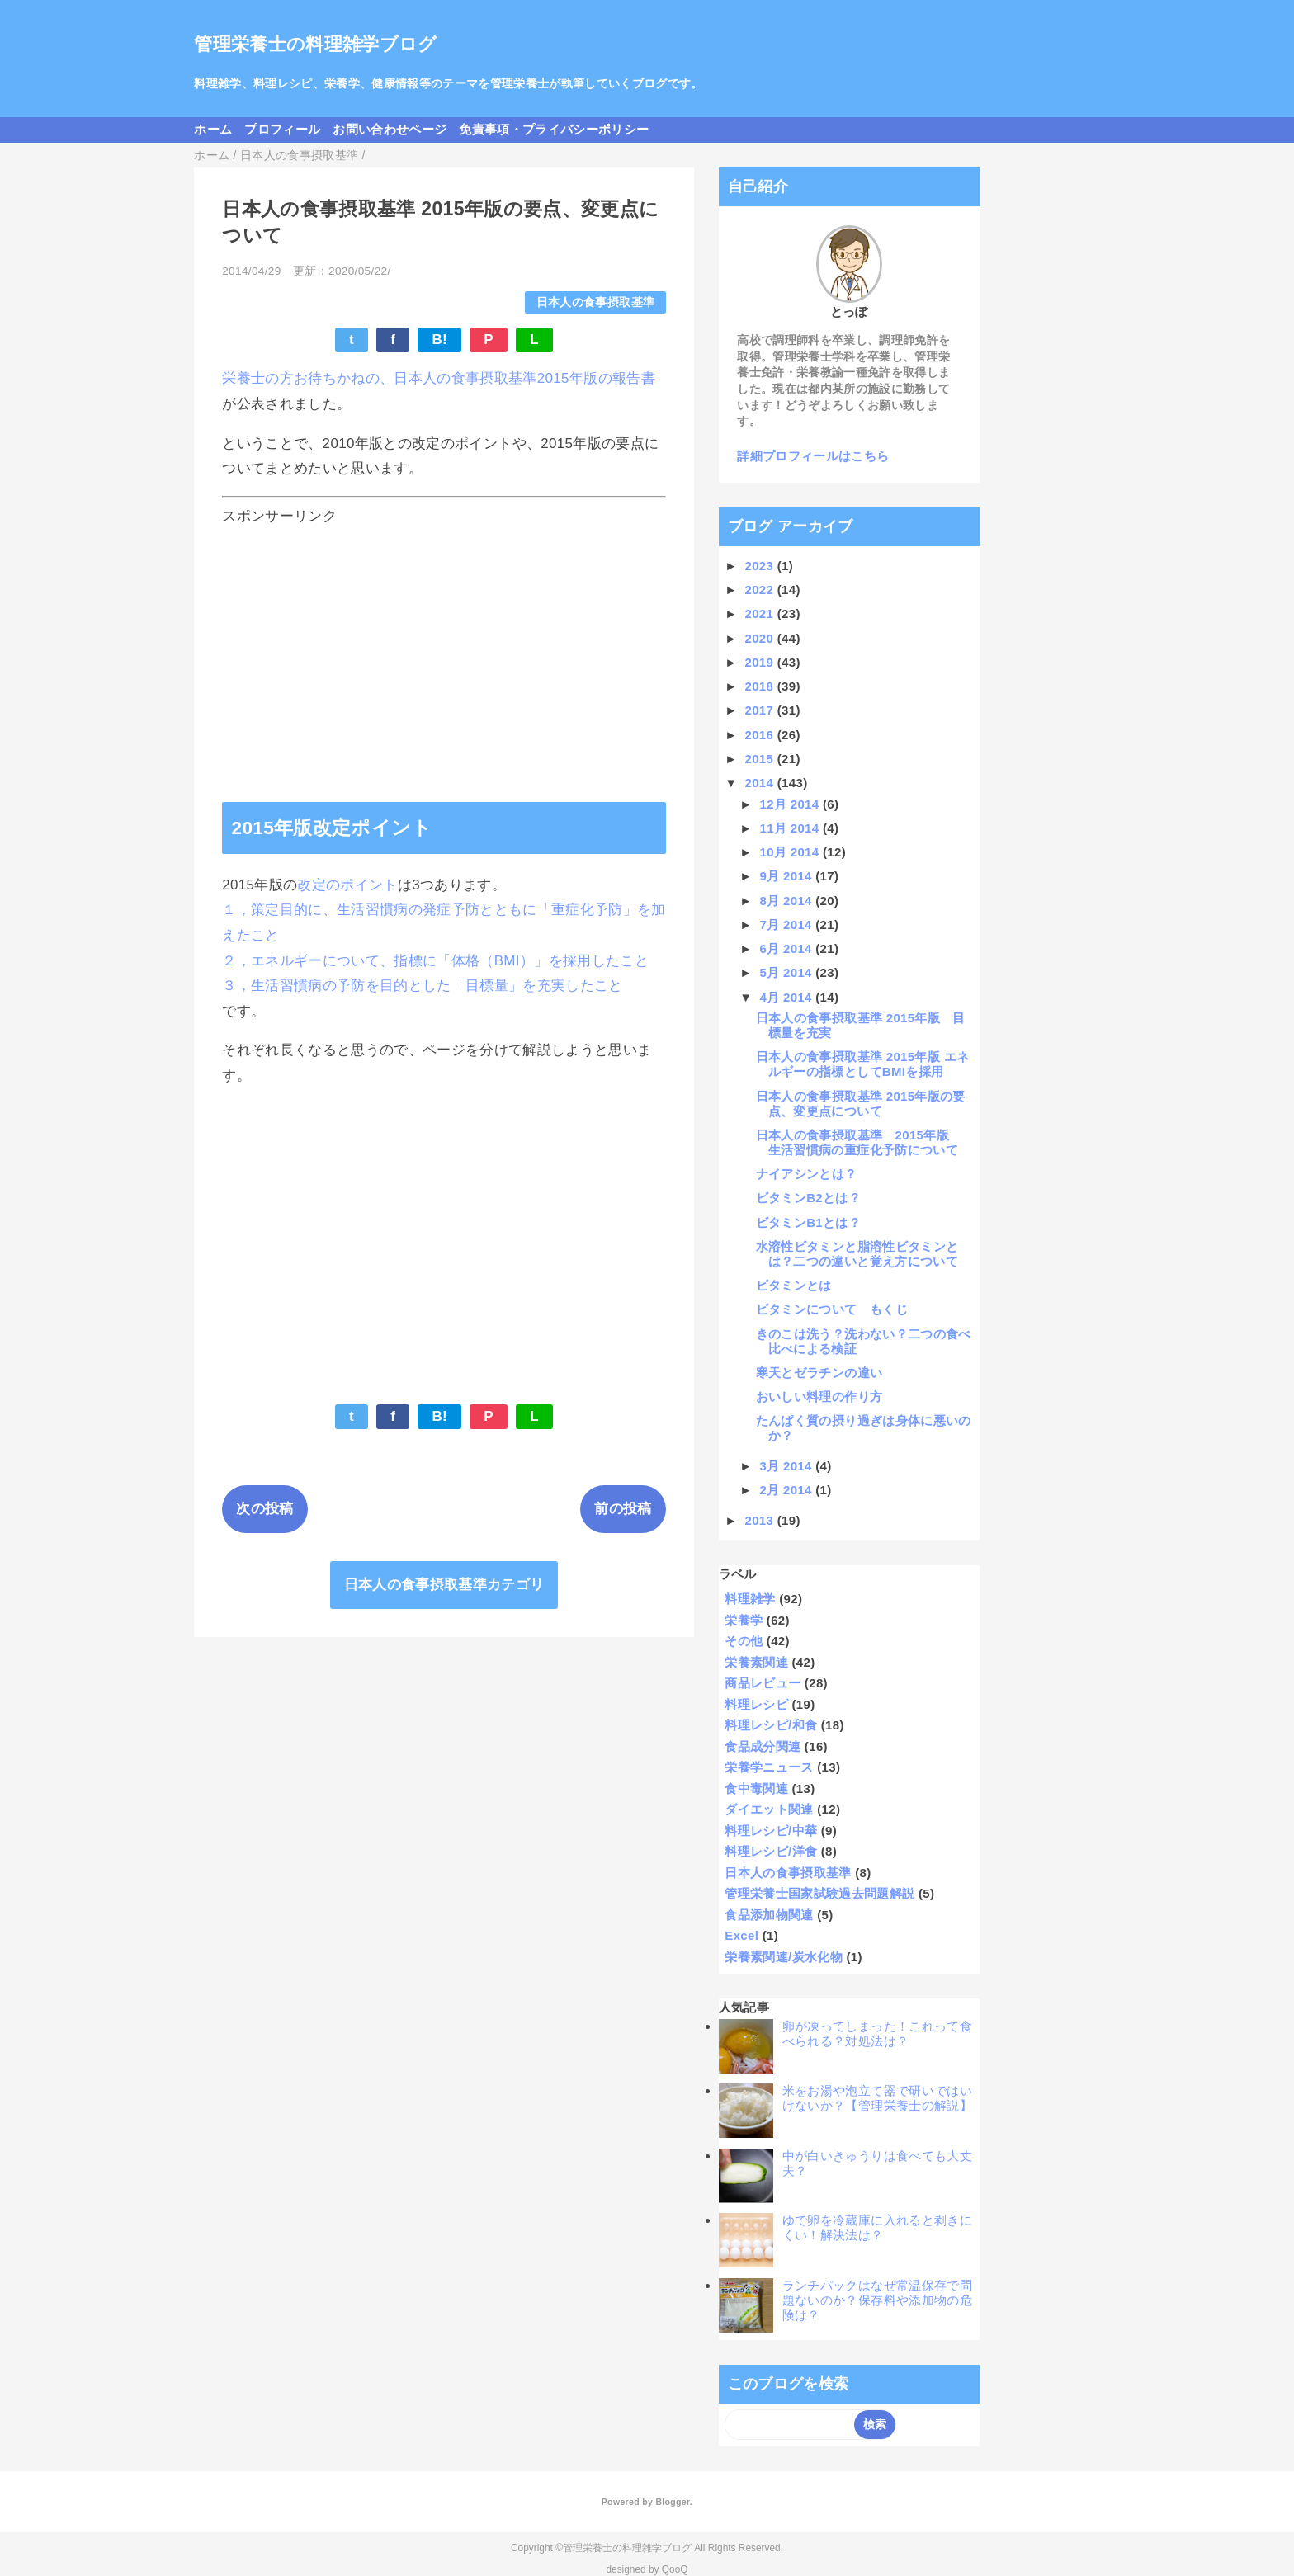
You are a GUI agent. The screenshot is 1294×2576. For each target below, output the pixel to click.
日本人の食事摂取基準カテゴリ (444, 1584)
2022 (761, 590)
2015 (761, 759)
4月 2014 (788, 997)
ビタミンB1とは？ (808, 1222)
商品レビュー (762, 1683)
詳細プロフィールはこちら (813, 456)
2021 (761, 613)
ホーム (213, 129)
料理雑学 (750, 1599)
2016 (761, 735)
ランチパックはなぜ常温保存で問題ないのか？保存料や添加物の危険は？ (877, 2300)
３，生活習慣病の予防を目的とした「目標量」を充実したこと (422, 985)
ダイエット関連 (769, 1809)
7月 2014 (788, 925)
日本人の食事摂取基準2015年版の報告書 (524, 378)
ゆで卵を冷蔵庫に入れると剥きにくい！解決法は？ (877, 2227)
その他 (744, 1641)
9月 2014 (788, 876)
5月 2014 (788, 972)
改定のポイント (347, 885)
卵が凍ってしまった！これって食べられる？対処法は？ (877, 2033)
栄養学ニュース (769, 1767)
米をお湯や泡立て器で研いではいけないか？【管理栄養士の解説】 (877, 2097)
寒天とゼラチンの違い (819, 1373)
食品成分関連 (762, 1746)
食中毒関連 (756, 1788)
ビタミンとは (794, 1285)
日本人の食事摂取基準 (595, 302)
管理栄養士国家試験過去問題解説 (819, 1893)
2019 (761, 662)
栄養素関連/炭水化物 (784, 1957)
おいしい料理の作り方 (819, 1396)
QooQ (675, 2569)
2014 (761, 783)
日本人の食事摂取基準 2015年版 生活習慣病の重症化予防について (859, 1142)
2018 (761, 686)
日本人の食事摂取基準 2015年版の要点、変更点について (861, 1103)
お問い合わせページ (389, 129)
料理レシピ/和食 (771, 1725)
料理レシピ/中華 (771, 1830)
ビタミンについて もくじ (832, 1309)
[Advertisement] (444, 649)
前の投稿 (622, 1509)
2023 (761, 566)
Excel (741, 1935)
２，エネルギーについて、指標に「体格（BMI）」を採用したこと (435, 961)
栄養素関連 (756, 1662)
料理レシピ (756, 1704)
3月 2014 (788, 1466)
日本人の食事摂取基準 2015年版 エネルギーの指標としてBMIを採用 (863, 1064)
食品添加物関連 (769, 1915)
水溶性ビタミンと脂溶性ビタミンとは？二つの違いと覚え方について (857, 1253)
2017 (761, 710)
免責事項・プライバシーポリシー (554, 129)
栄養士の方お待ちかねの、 (308, 378)
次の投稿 (264, 1509)
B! (439, 339)
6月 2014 (788, 948)
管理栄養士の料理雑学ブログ (315, 44)
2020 (761, 638)
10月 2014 (791, 852)
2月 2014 (788, 1490)
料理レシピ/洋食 (771, 1851)
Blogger (672, 2502)
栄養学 (744, 1620)
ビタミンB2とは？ (808, 1198)
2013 (761, 1520)
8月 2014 (788, 901)
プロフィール (282, 129)
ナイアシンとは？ (806, 1174)
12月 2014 (791, 804)
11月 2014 (791, 828)
